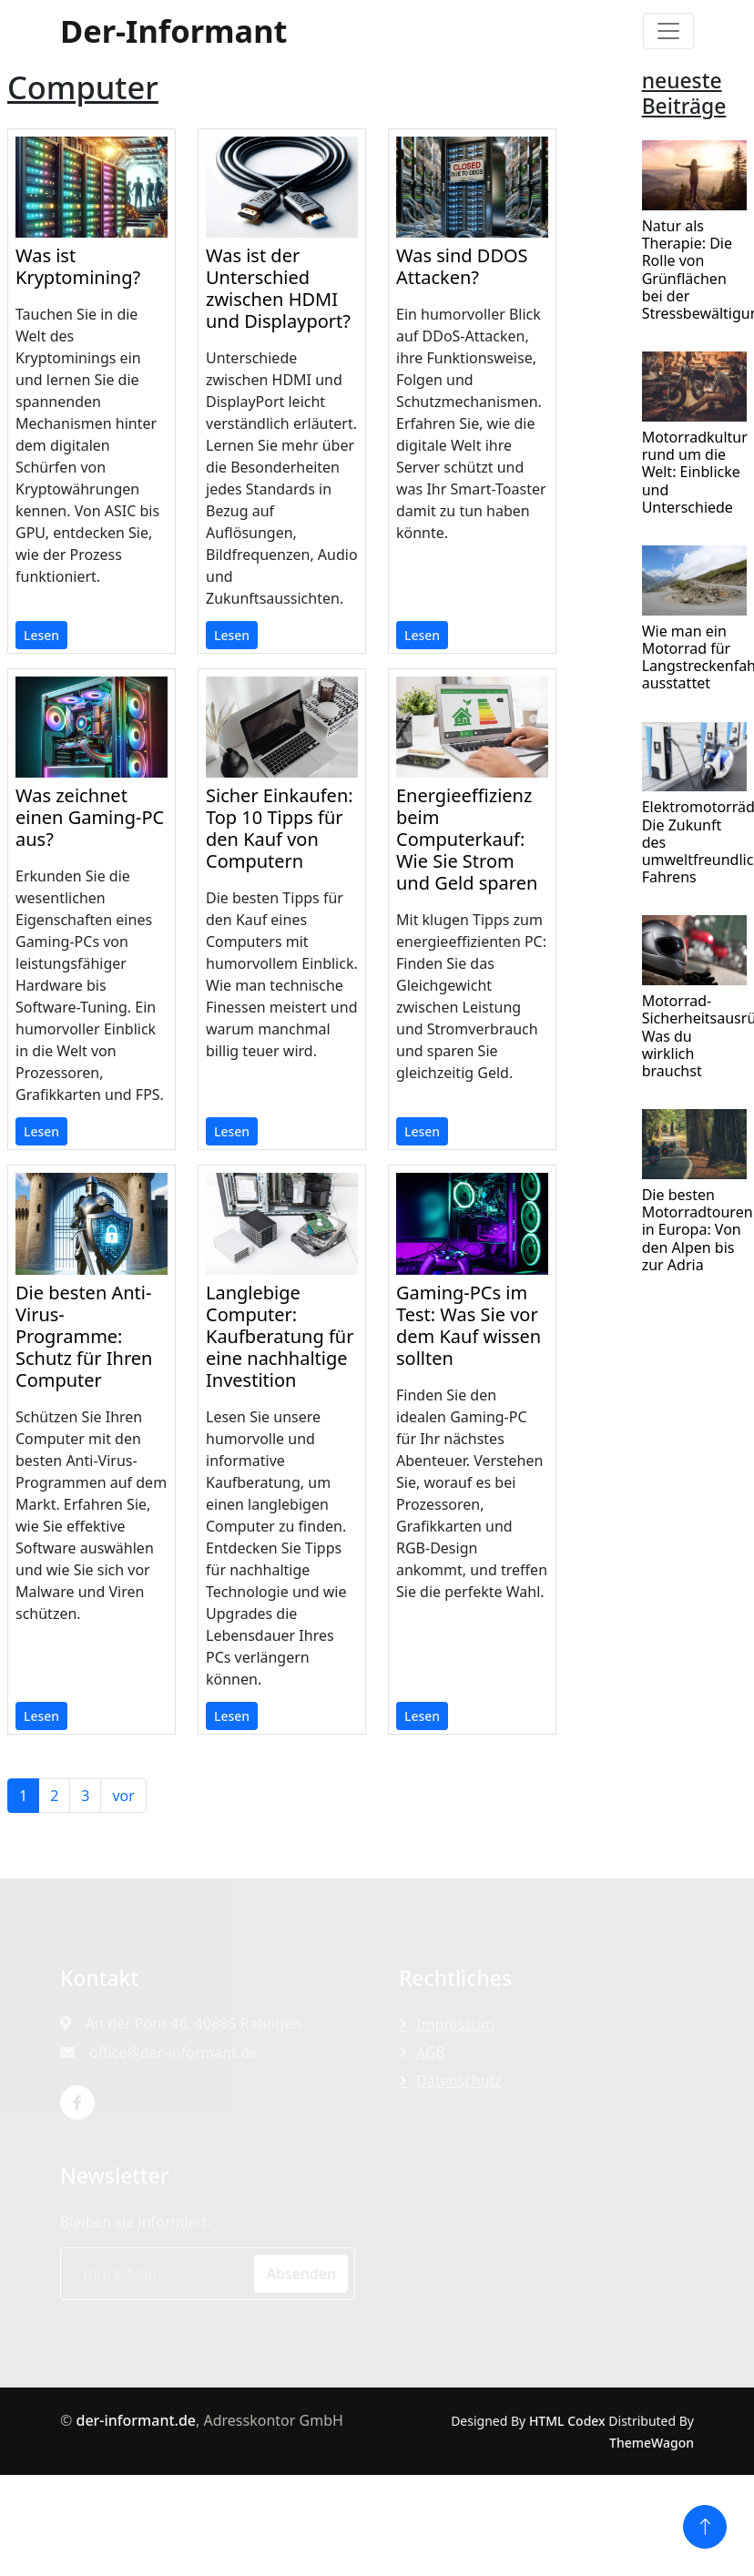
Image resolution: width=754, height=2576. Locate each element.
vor (123, 1796)
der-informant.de (136, 2420)
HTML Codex (567, 2420)
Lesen (41, 635)
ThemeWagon (651, 2442)
